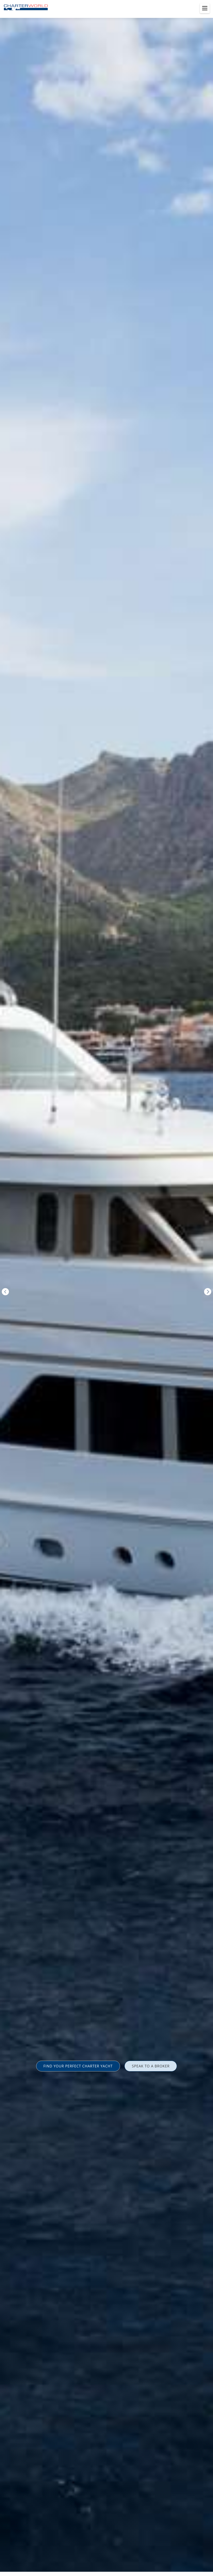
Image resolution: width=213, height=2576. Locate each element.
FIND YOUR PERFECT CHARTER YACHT (78, 2066)
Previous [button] (5, 1291)
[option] (106, 1288)
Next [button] (207, 1291)
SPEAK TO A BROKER (151, 2066)
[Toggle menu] (205, 8)
